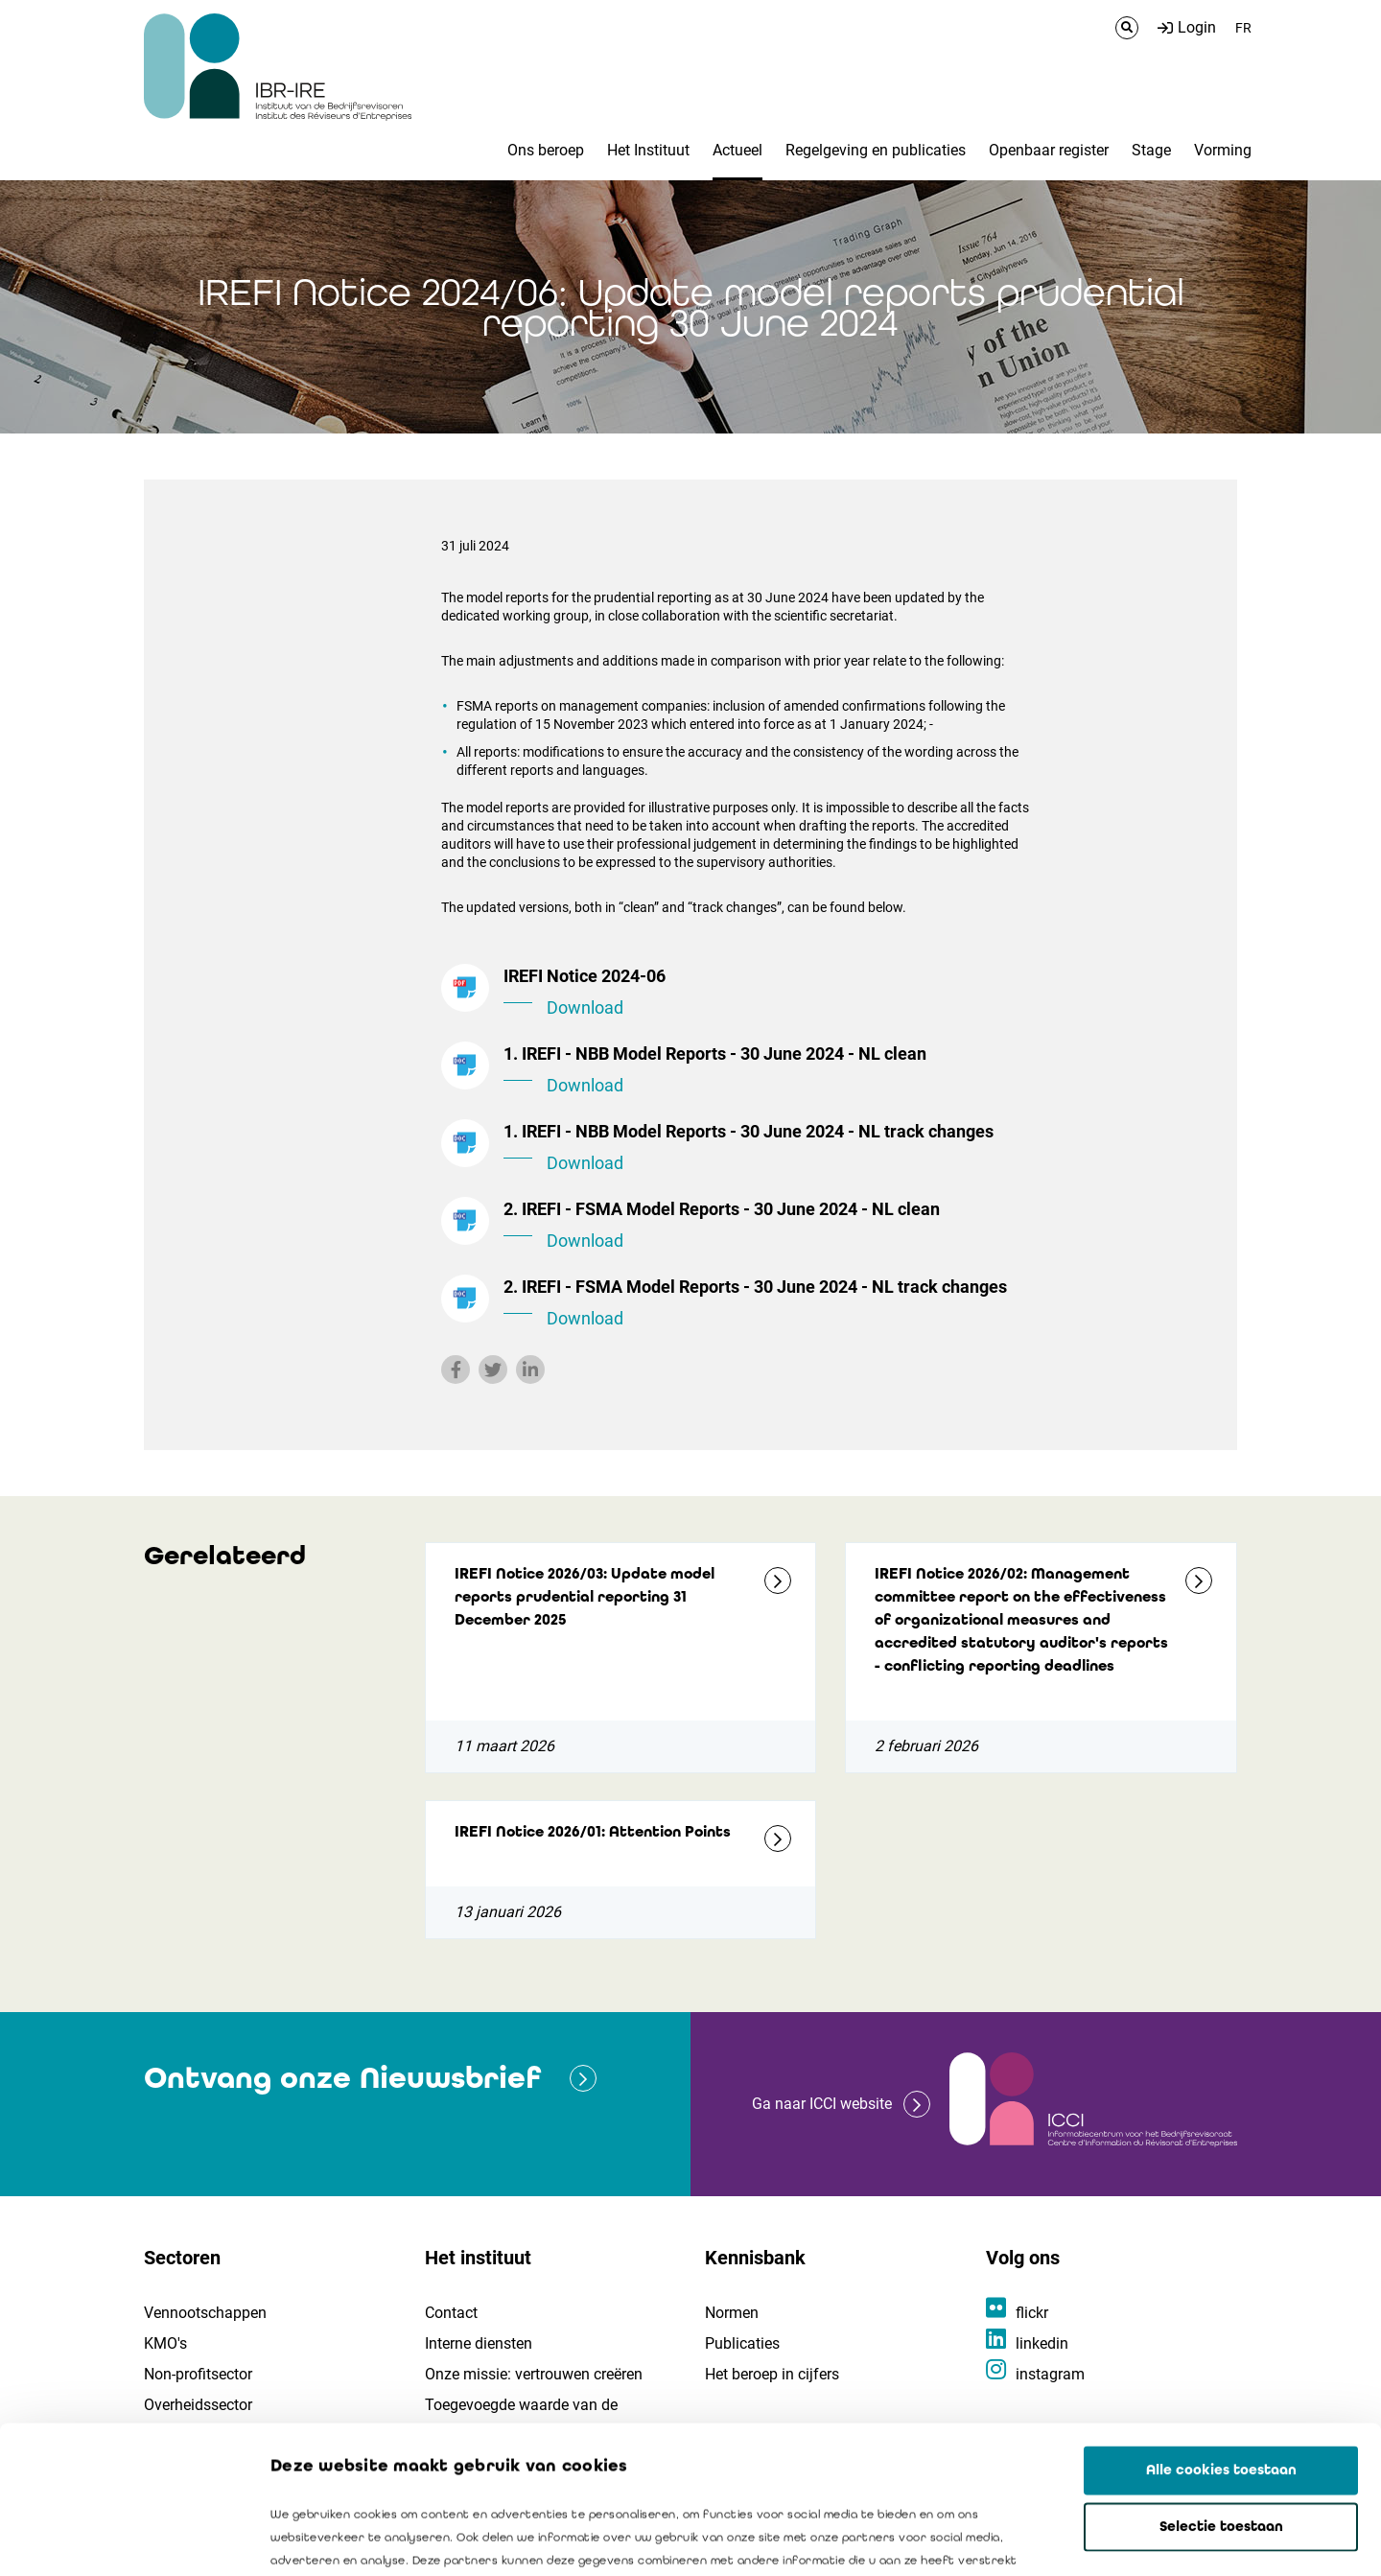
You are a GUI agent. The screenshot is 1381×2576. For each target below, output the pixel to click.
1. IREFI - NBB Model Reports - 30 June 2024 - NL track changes (767, 1149)
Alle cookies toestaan (1221, 2322)
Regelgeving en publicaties (875, 150)
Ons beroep (545, 150)
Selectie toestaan (1221, 2379)
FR (1243, 27)
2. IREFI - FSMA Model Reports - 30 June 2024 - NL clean (767, 1226)
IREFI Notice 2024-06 (767, 993)
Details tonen (1094, 2538)
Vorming (1223, 150)
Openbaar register (1049, 150)
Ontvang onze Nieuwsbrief (342, 2077)
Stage (1151, 150)
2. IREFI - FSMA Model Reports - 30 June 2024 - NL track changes (767, 1304)
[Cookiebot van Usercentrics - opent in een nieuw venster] (124, 2538)
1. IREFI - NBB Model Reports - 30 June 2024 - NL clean (767, 1071)
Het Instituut (648, 150)
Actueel (737, 150)
